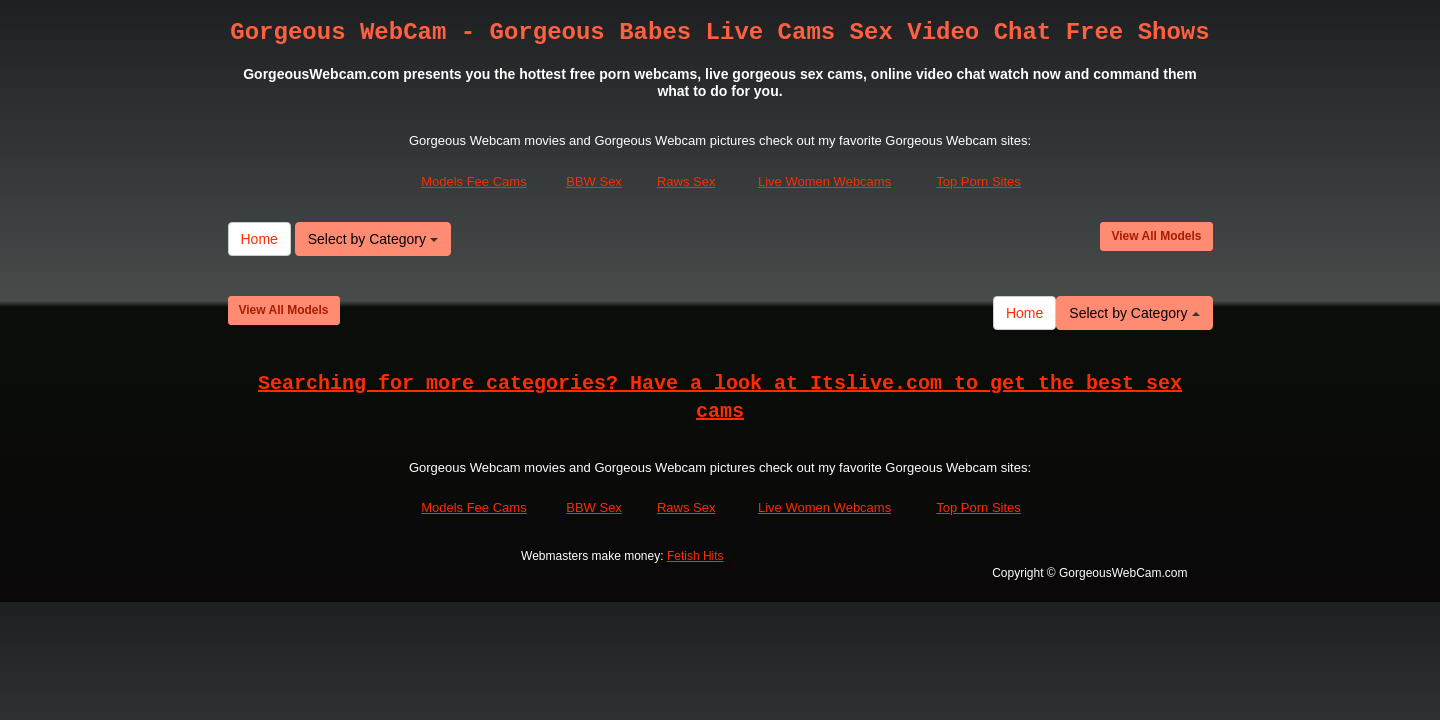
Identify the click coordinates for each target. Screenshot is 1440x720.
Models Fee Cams (473, 182)
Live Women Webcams (824, 182)
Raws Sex (686, 182)
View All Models (1156, 236)
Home (259, 239)
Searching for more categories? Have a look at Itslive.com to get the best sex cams (720, 398)
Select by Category (373, 239)
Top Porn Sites (978, 182)
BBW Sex (594, 182)
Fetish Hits (695, 557)
